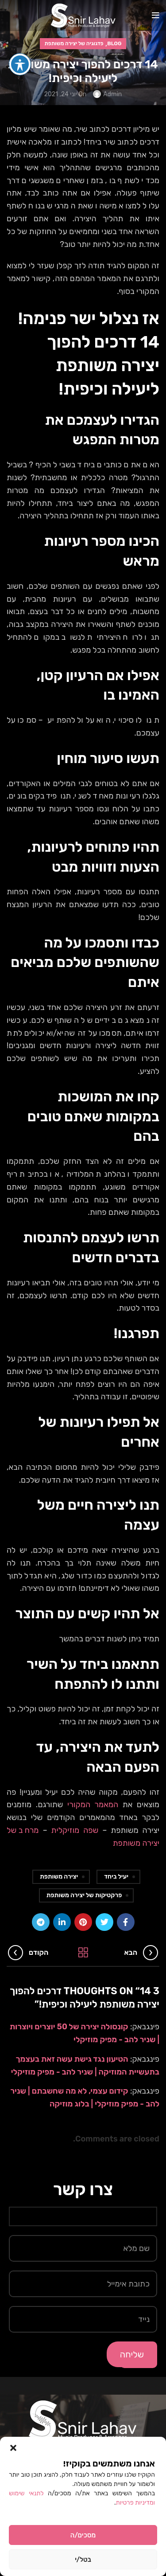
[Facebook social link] (126, 1922)
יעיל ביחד (116, 1876)
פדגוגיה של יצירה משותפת (73, 43)
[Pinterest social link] (83, 1922)
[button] (13, 2447)
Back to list (83, 1952)
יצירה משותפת (59, 1876)
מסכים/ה (83, 2535)
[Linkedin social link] (62, 1922)
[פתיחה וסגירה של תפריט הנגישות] (20, 64)
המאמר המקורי (92, 1804)
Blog (114, 43)
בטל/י (83, 2560)
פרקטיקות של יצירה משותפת (84, 1895)
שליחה (132, 2354)
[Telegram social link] (41, 1922)
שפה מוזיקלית (75, 1830)
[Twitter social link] (104, 1922)
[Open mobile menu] (155, 15)
